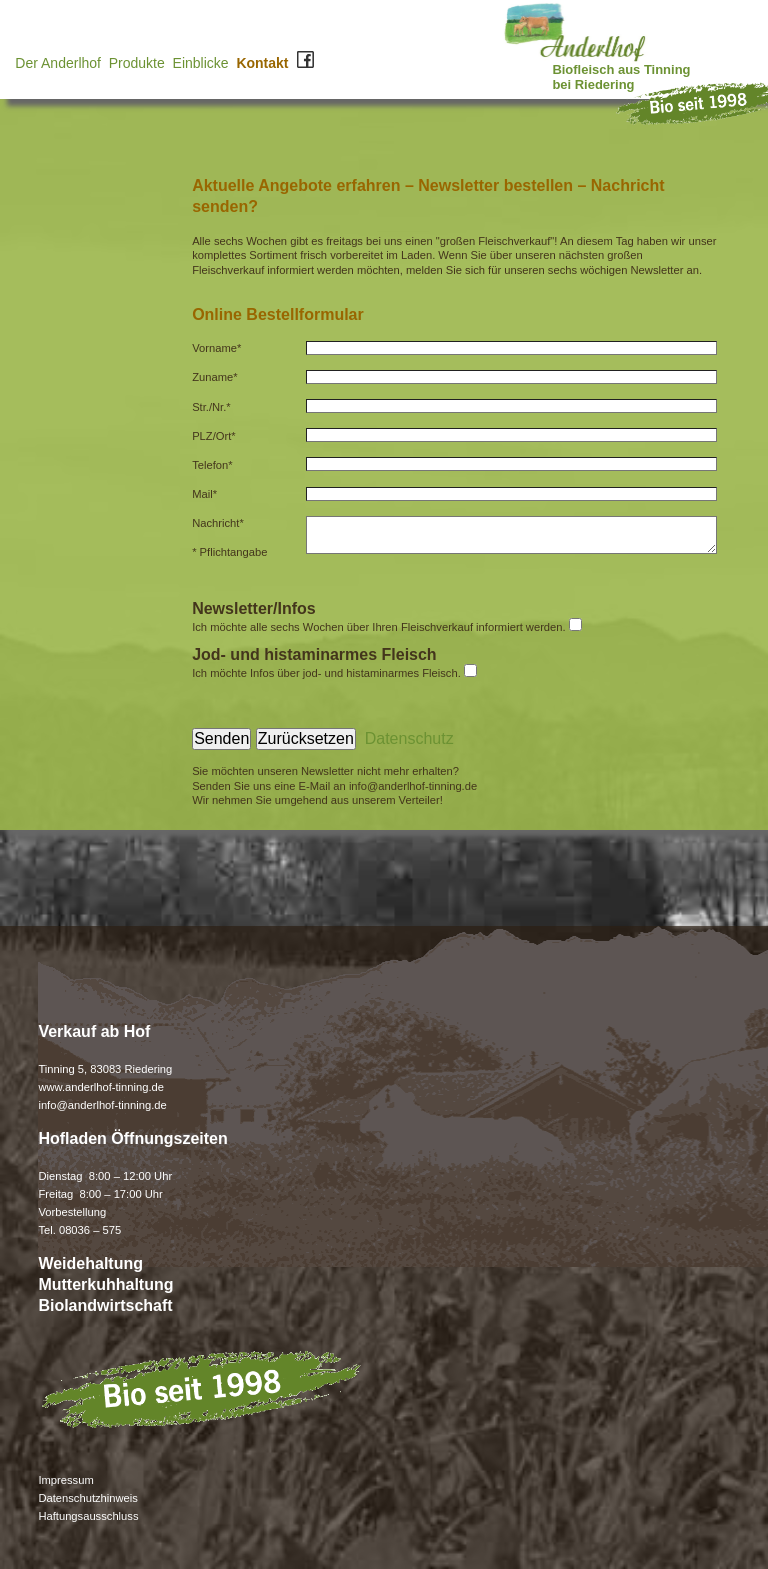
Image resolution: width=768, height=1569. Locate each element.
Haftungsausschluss (88, 1516)
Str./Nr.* (214, 407)
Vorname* (219, 348)
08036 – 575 (88, 1230)
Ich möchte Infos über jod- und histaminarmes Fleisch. (326, 673)
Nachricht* (221, 523)
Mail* (207, 494)
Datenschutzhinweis (88, 1498)
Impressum (65, 1480)
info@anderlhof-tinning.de (413, 786)
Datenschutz (409, 738)
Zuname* (218, 377)
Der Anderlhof (58, 63)
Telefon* (215, 465)
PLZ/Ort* (217, 436)
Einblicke (201, 63)
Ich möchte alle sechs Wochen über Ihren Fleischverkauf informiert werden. (379, 627)
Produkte (137, 63)
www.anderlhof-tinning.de (101, 1087)
